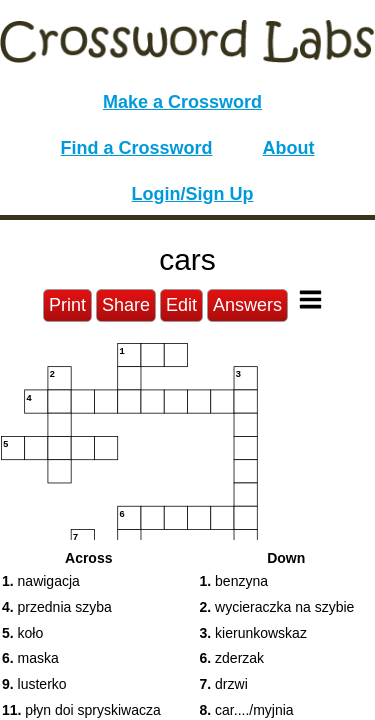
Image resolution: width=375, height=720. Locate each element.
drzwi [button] (224, 684)
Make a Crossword (182, 102)
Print (67, 305)
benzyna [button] (234, 581)
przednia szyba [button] (57, 607)
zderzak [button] (232, 658)
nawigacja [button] (41, 581)
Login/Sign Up (193, 194)
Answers (247, 305)
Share (126, 305)
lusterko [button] (34, 684)
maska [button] (30, 658)
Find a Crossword (137, 148)
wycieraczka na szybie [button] (277, 607)
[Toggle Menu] (310, 299)
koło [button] (22, 633)
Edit (181, 305)
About (289, 148)
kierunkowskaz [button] (253, 633)
